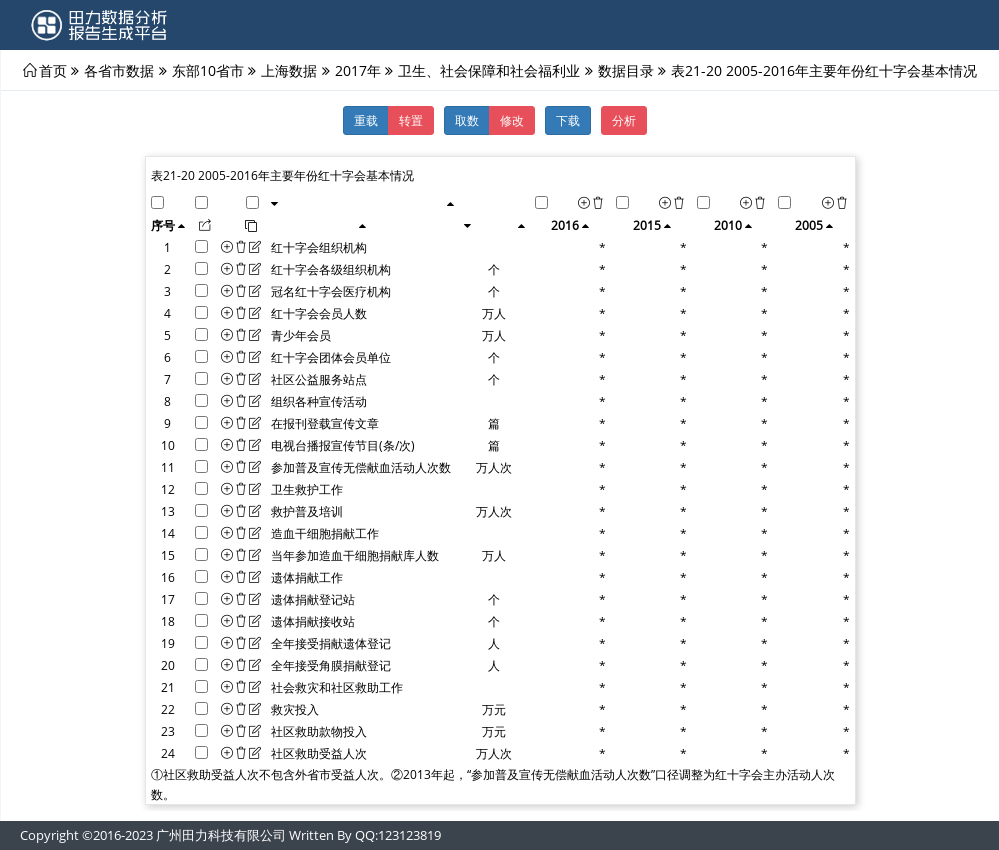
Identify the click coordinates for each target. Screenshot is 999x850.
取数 (467, 120)
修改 (512, 120)
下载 (568, 120)
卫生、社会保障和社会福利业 (489, 70)
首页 (53, 70)
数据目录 (626, 70)
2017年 (358, 70)
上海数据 (289, 70)
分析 (624, 120)
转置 (411, 120)
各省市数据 (119, 70)
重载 (366, 120)
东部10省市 (208, 70)
